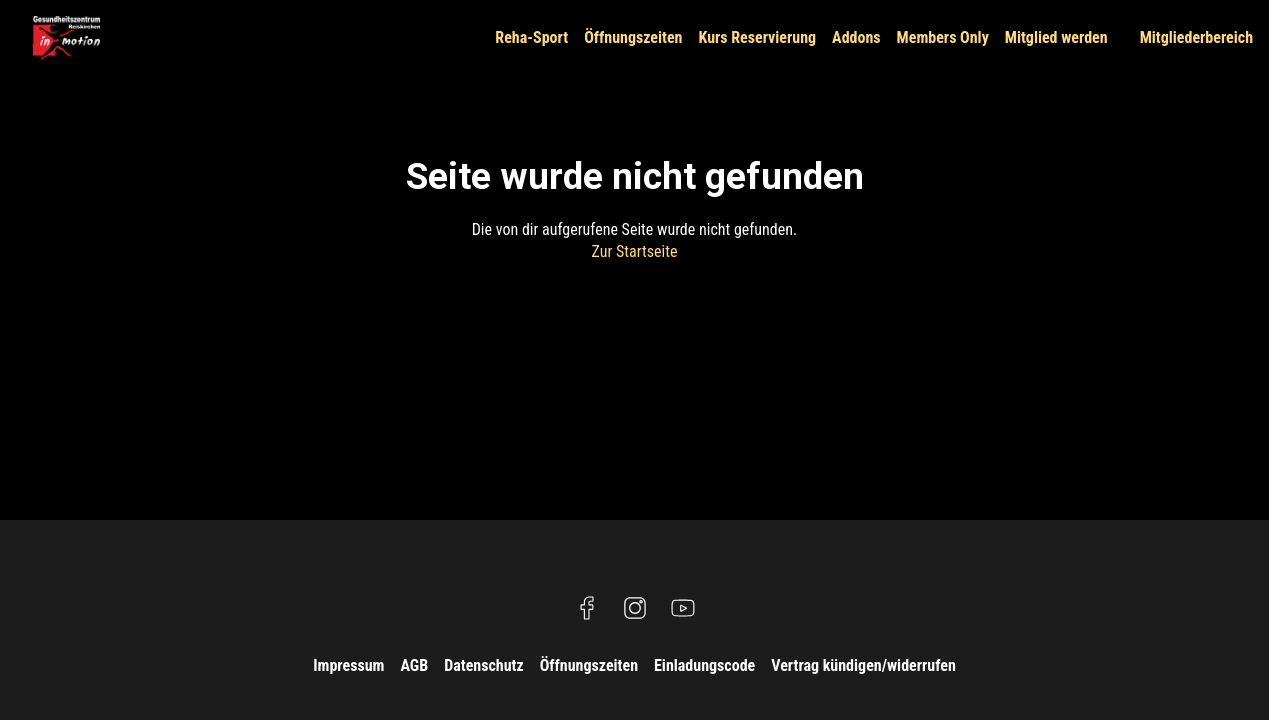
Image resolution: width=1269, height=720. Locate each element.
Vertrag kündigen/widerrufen (863, 665)
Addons (856, 37)
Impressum (348, 665)
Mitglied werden (1056, 37)
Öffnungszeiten (633, 37)
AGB (414, 665)
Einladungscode (704, 665)
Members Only (943, 37)
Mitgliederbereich (1196, 37)
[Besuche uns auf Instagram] (635, 608)
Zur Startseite (635, 251)
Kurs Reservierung (757, 37)
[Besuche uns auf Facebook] (587, 608)
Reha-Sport (531, 37)
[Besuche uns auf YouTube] (683, 608)
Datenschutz (484, 665)
